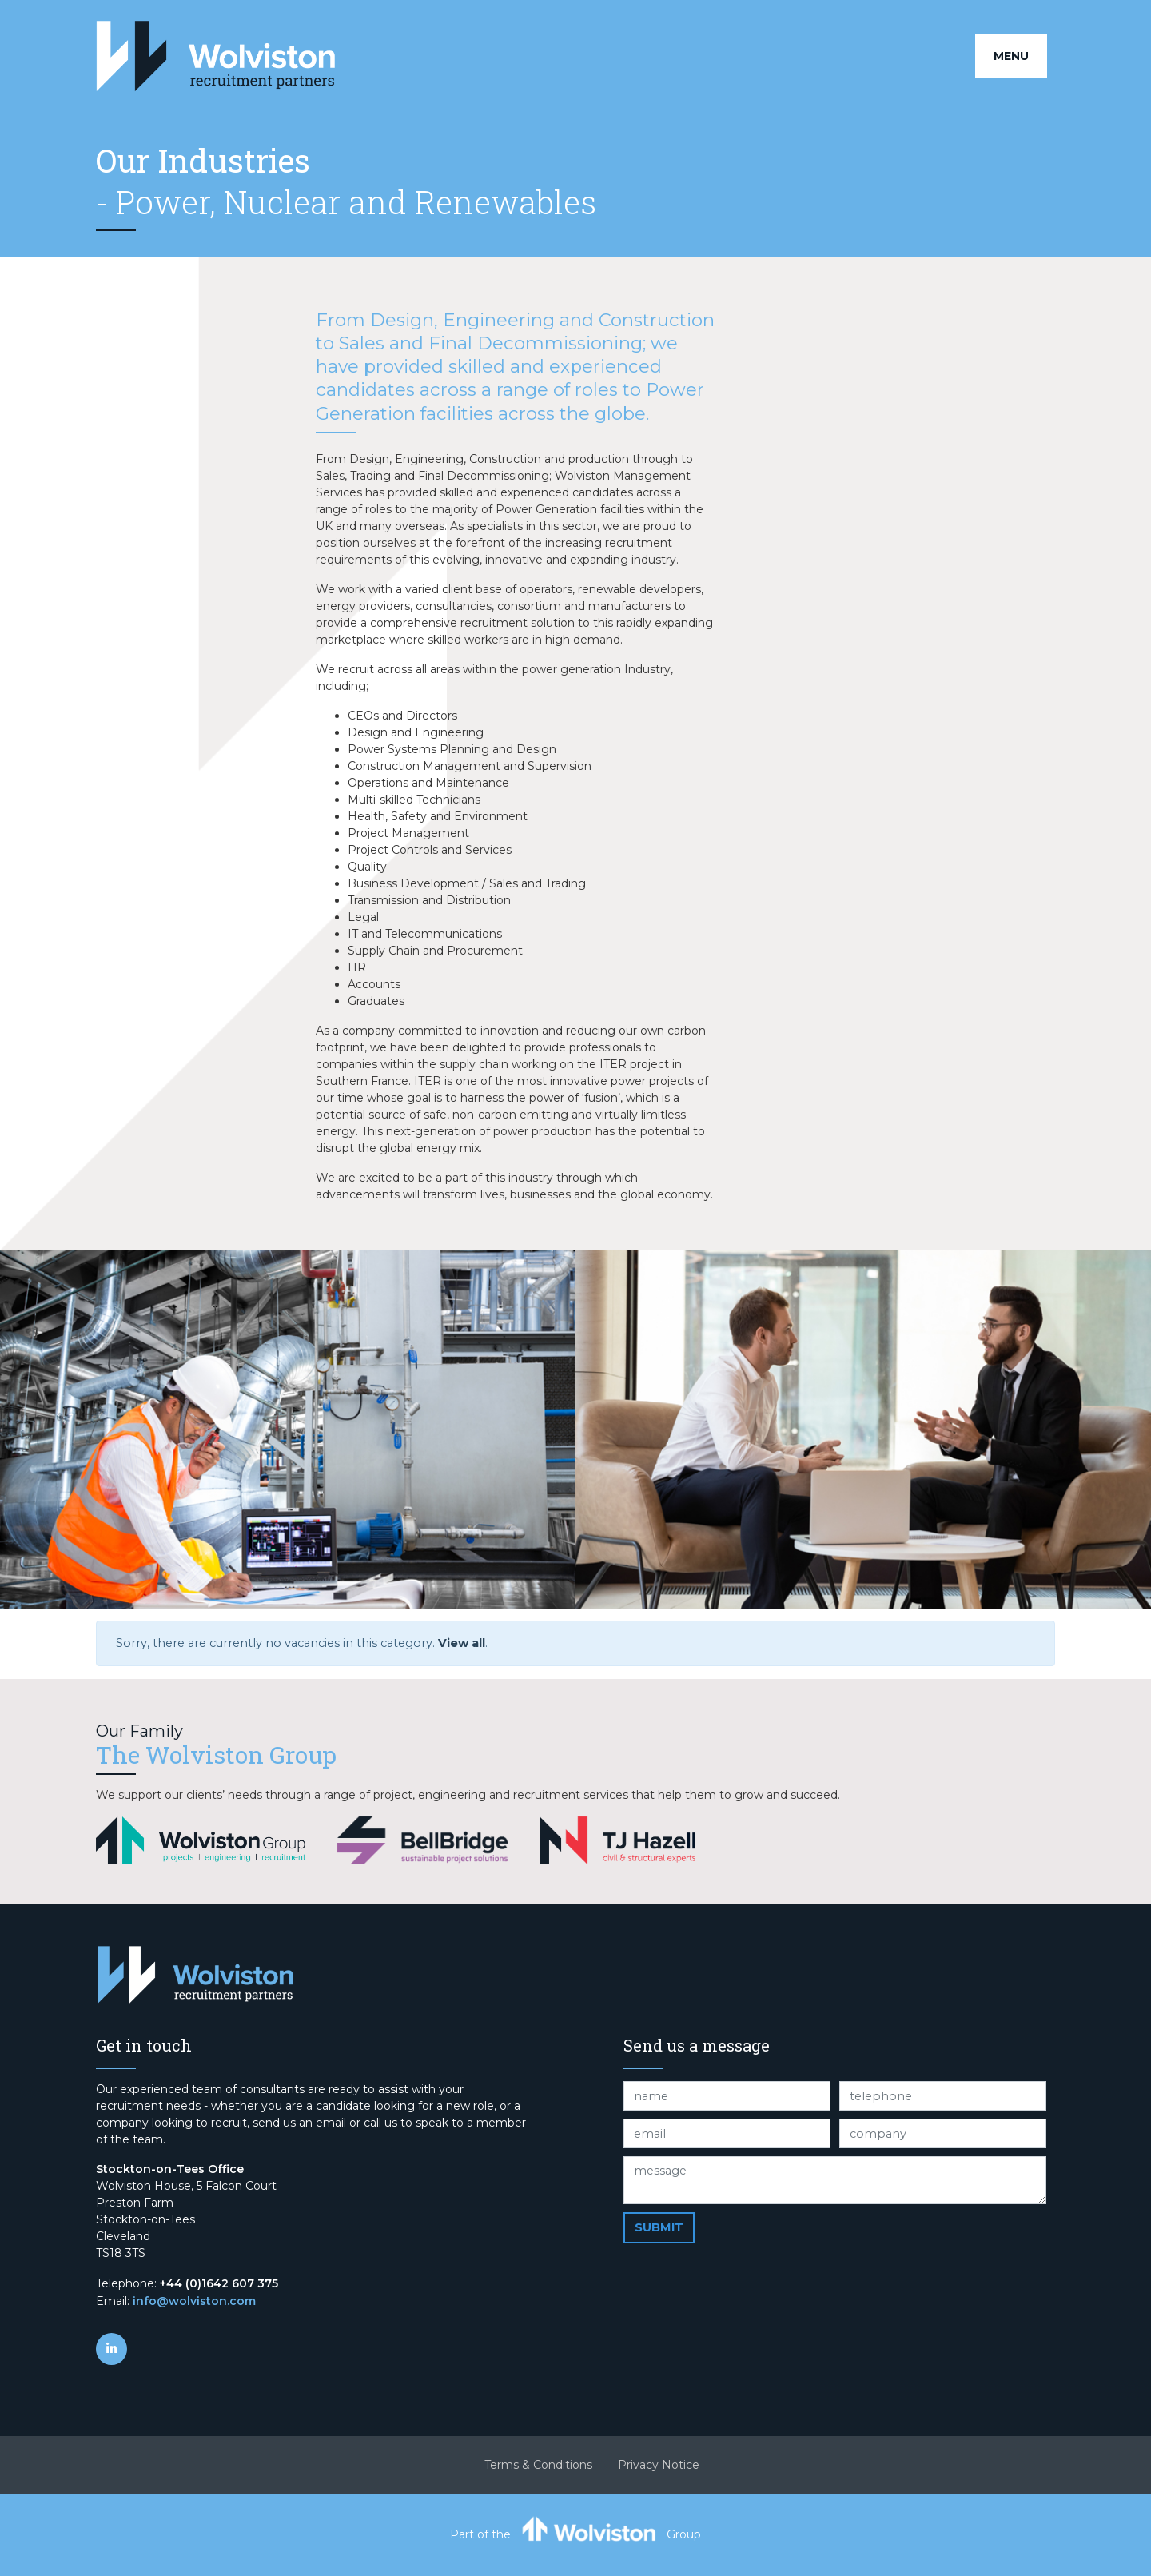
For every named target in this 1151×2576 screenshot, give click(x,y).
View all (461, 1643)
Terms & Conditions (538, 2465)
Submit (659, 2227)
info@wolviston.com (194, 2301)
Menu (1011, 56)
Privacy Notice (658, 2465)
